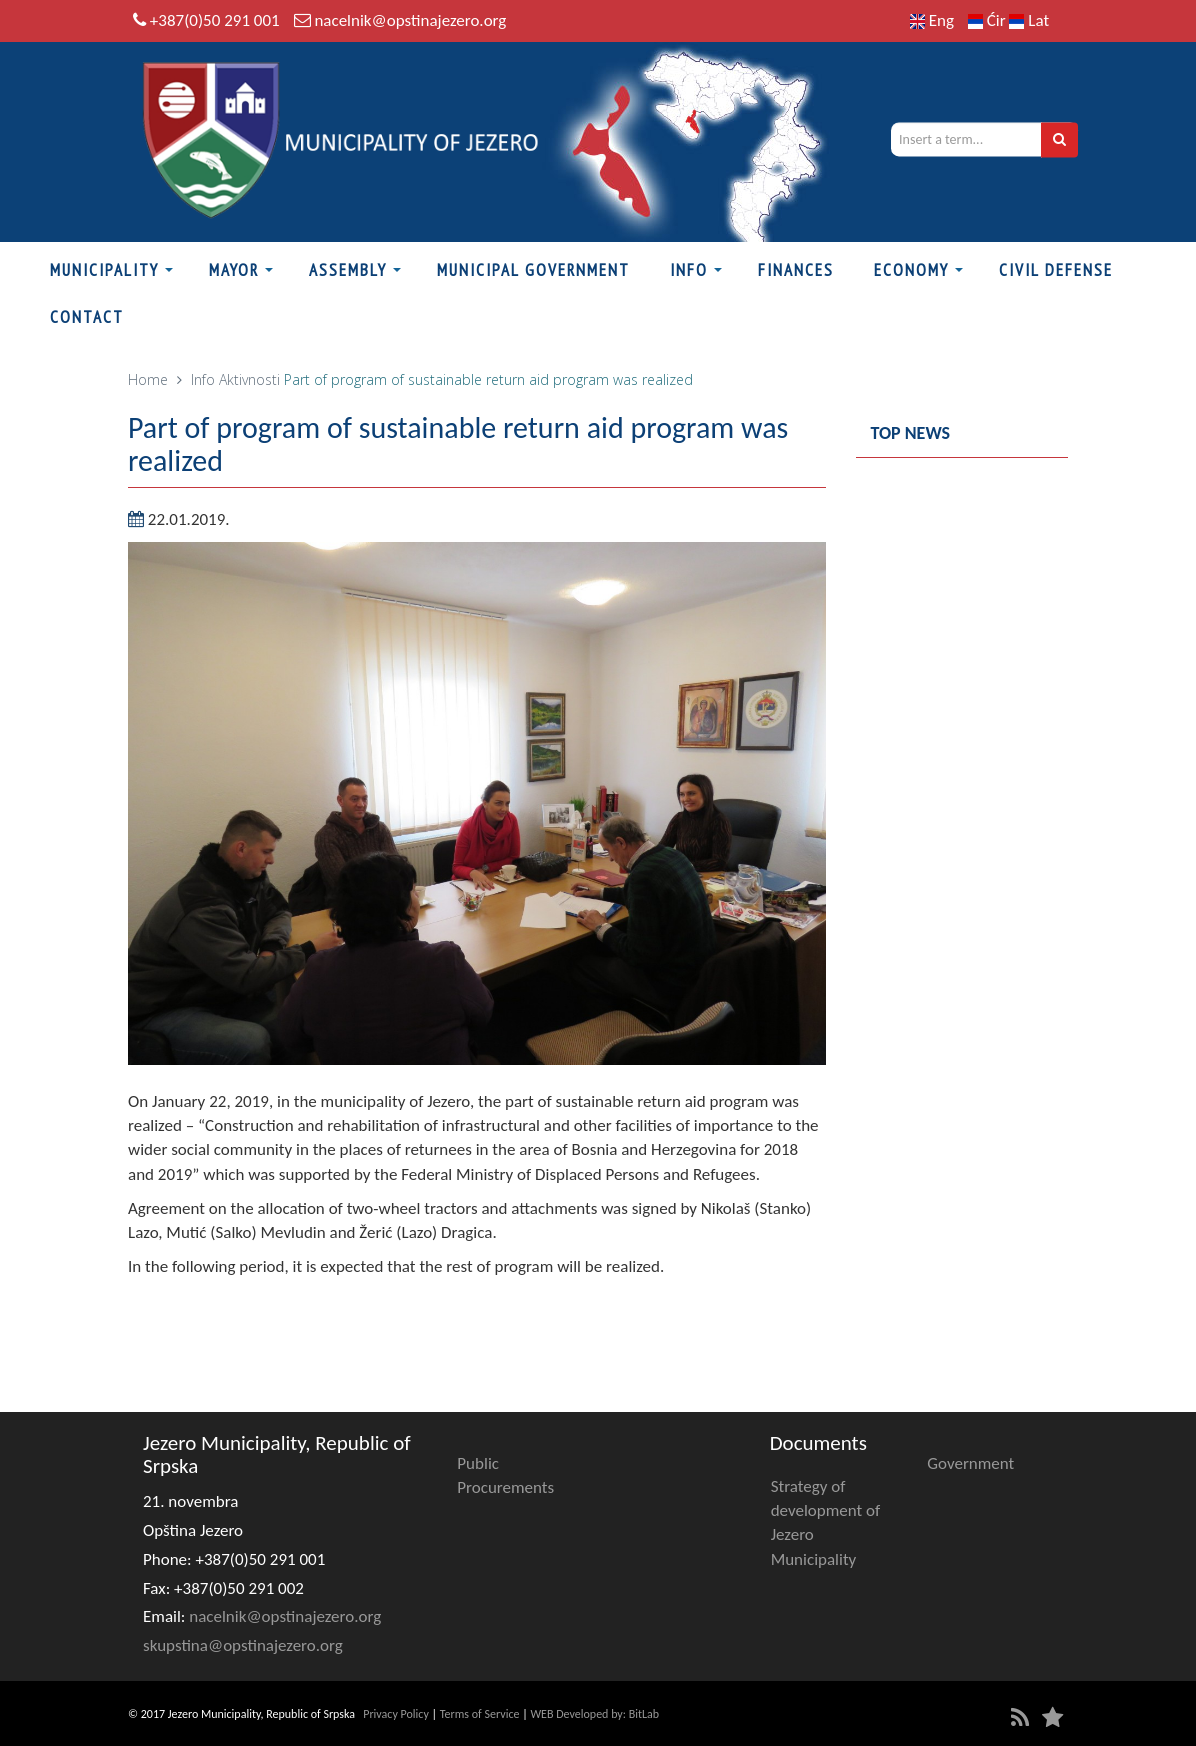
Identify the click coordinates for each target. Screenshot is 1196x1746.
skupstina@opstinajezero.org (243, 1645)
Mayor (234, 270)
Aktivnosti (249, 379)
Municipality (104, 270)
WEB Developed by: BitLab (594, 1714)
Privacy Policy (396, 1714)
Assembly (348, 270)
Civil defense (1056, 270)
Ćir (989, 20)
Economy (911, 270)
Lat (1029, 20)
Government (970, 1463)
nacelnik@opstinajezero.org (410, 20)
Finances (796, 270)
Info (689, 270)
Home (148, 379)
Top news (911, 433)
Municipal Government (533, 270)
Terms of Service (480, 1714)
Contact (87, 317)
